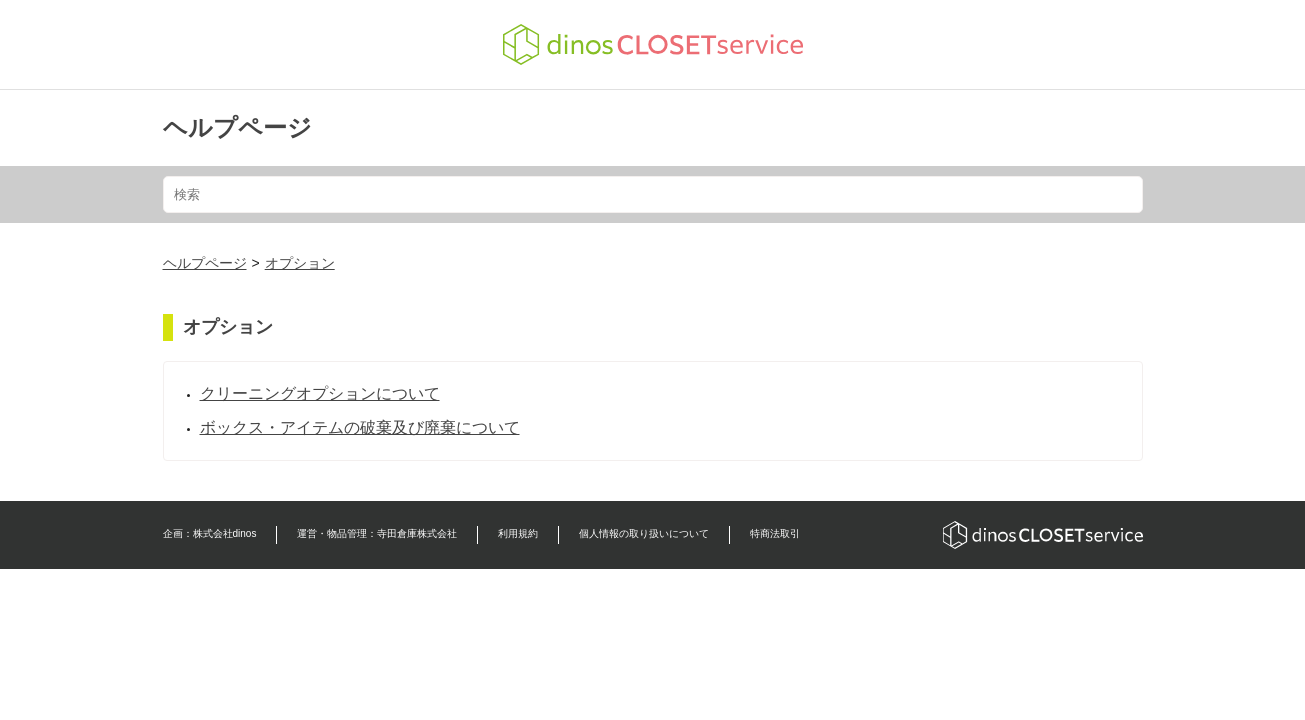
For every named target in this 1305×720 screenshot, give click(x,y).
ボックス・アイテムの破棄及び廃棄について (360, 427)
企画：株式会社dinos (210, 533)
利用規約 (518, 533)
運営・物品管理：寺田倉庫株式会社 (377, 533)
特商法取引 (775, 533)
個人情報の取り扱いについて (644, 533)
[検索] (653, 194)
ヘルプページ (237, 127)
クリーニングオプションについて (320, 393)
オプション (300, 263)
